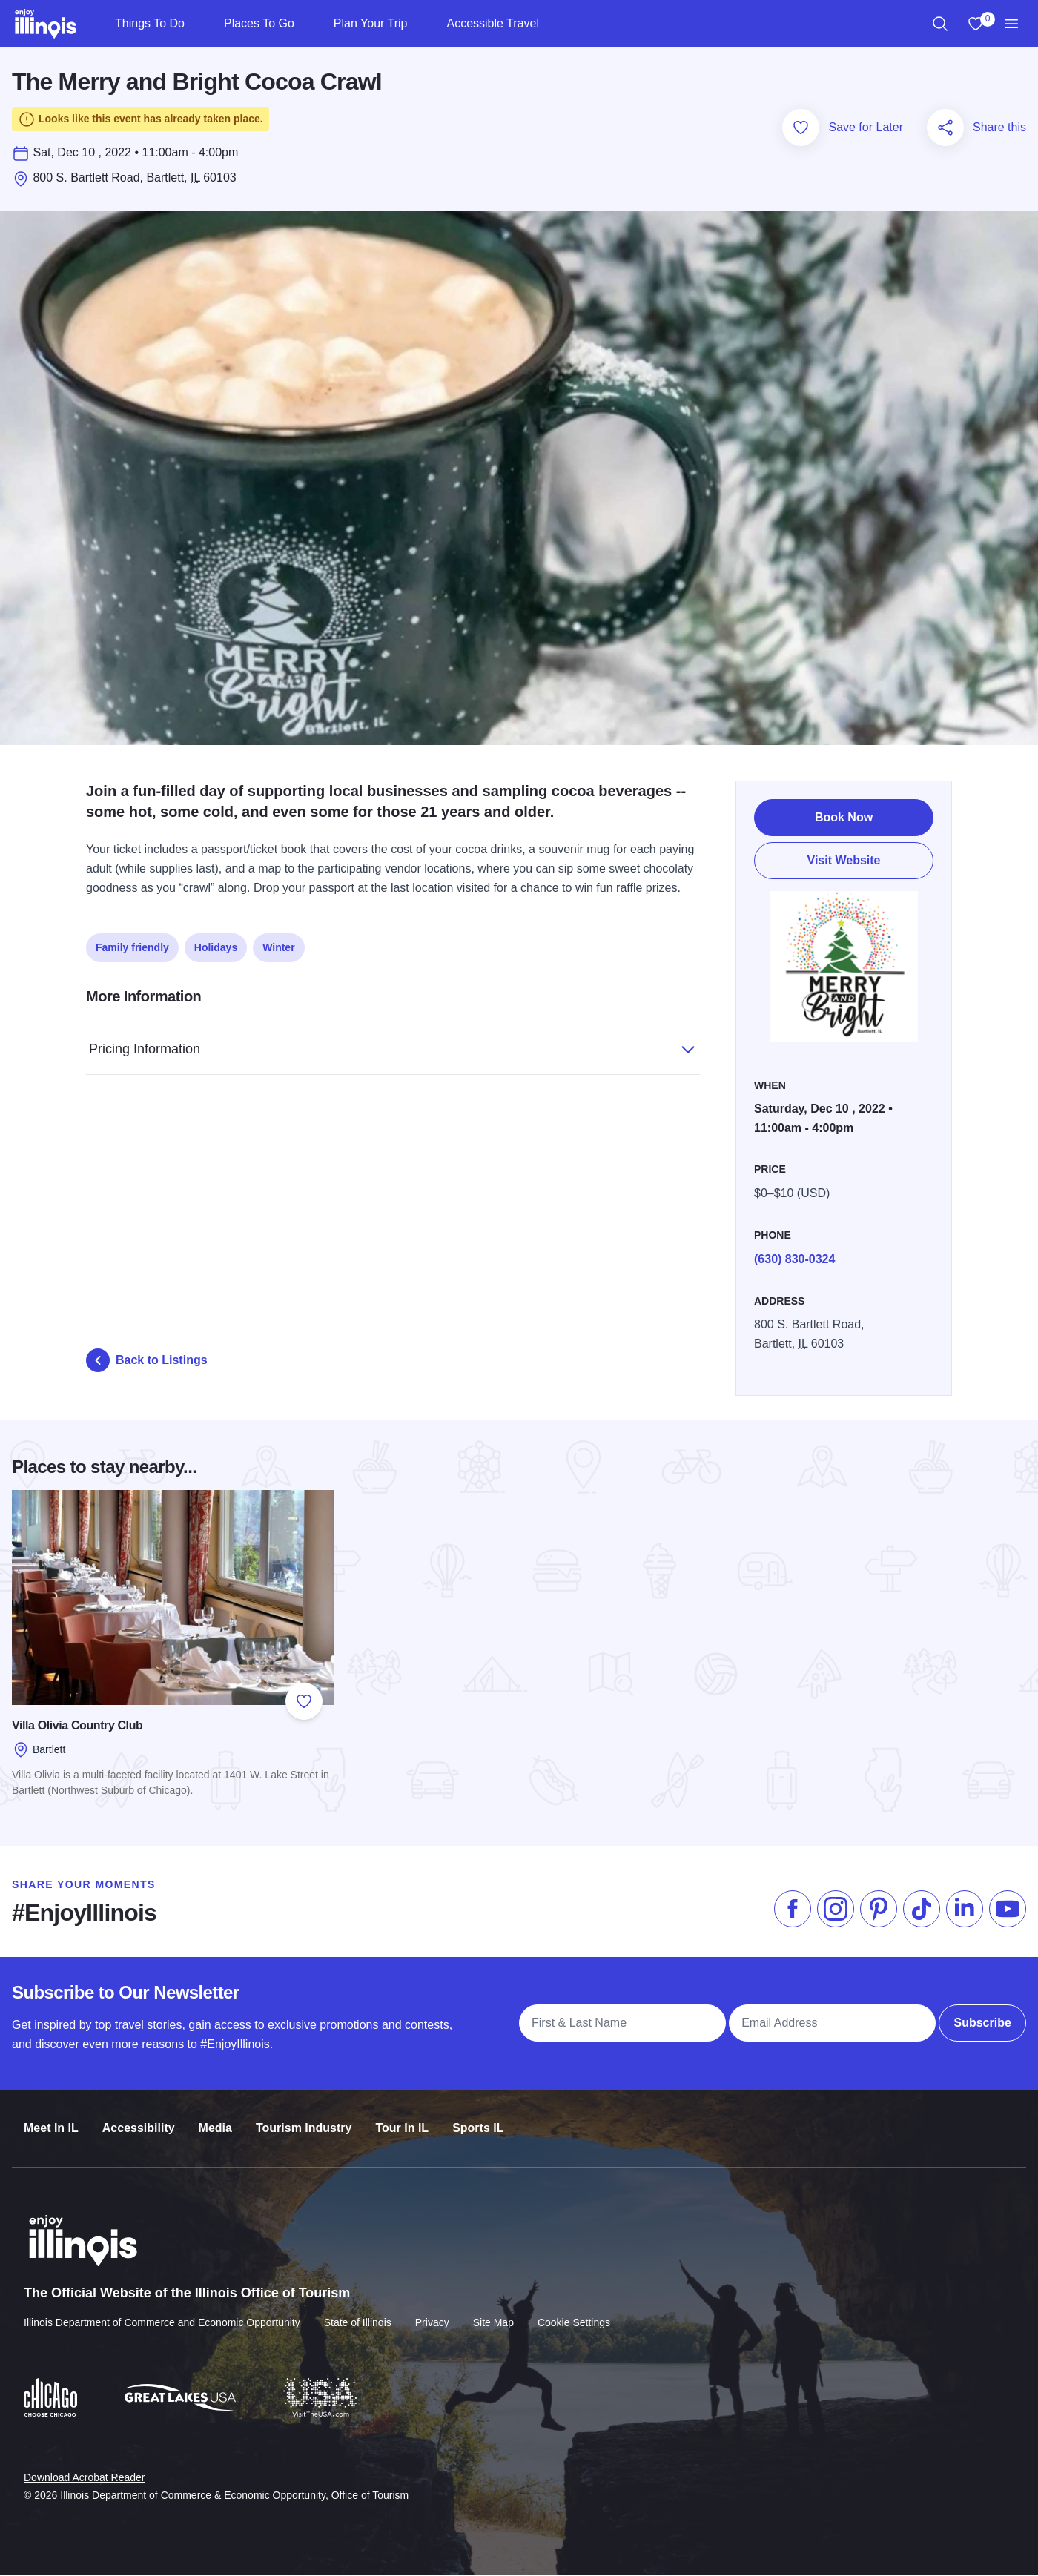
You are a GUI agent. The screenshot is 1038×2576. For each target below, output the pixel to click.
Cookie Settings (574, 2313)
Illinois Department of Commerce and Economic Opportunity (162, 2313)
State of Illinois (357, 2313)
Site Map (493, 2313)
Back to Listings (147, 1364)
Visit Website (844, 859)
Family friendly (132, 947)
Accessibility (138, 2119)
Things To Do (150, 23)
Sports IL (477, 2119)
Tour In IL (402, 2119)
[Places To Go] (306, 23)
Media (215, 2119)
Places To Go (259, 23)
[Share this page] (945, 131)
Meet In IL (51, 2119)
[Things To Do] (197, 23)
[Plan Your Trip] (419, 23)
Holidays (215, 947)
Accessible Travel (492, 23)
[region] (940, 24)
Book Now (844, 816)
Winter (278, 947)
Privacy (432, 2313)
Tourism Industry (304, 2119)
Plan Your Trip (371, 23)
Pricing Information (376, 1046)
